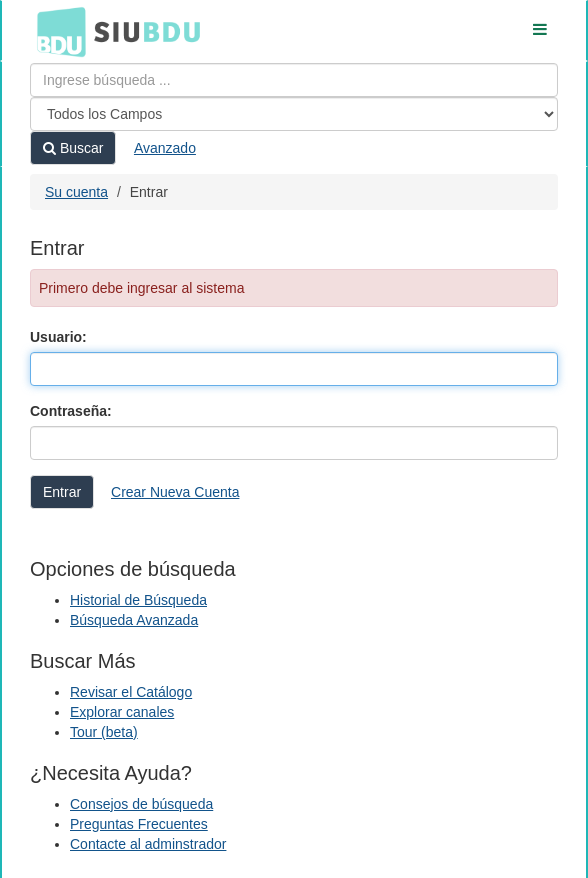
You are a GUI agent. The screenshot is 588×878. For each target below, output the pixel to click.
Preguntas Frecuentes (139, 824)
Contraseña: (71, 411)
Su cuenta (76, 192)
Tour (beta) (104, 732)
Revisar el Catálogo (131, 692)
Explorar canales (122, 712)
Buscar (73, 148)
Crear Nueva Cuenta (175, 492)
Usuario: (58, 337)
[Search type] (294, 114)
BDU (56, 31)
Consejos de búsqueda (141, 804)
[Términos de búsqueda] (294, 80)
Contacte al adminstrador (148, 844)
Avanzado (165, 148)
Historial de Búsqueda (138, 600)
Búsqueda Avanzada (134, 620)
